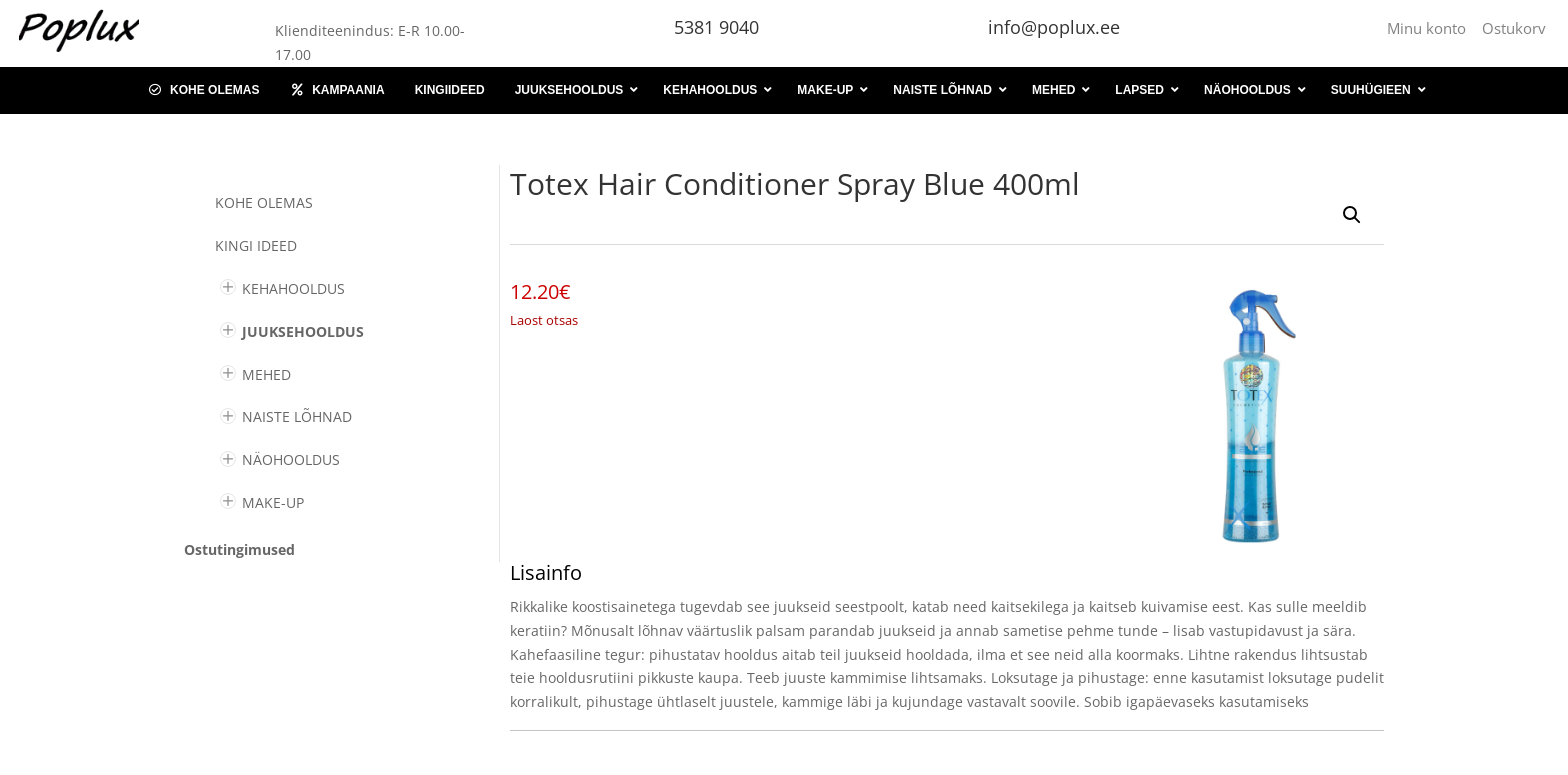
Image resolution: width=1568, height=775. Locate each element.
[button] (1352, 215)
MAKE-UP (273, 502)
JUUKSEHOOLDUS (303, 331)
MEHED (266, 374)
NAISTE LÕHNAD (297, 416)
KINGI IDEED (256, 245)
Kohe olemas (264, 202)
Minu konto (1430, 28)
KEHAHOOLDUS (293, 288)
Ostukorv (1514, 28)
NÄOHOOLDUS (291, 459)
